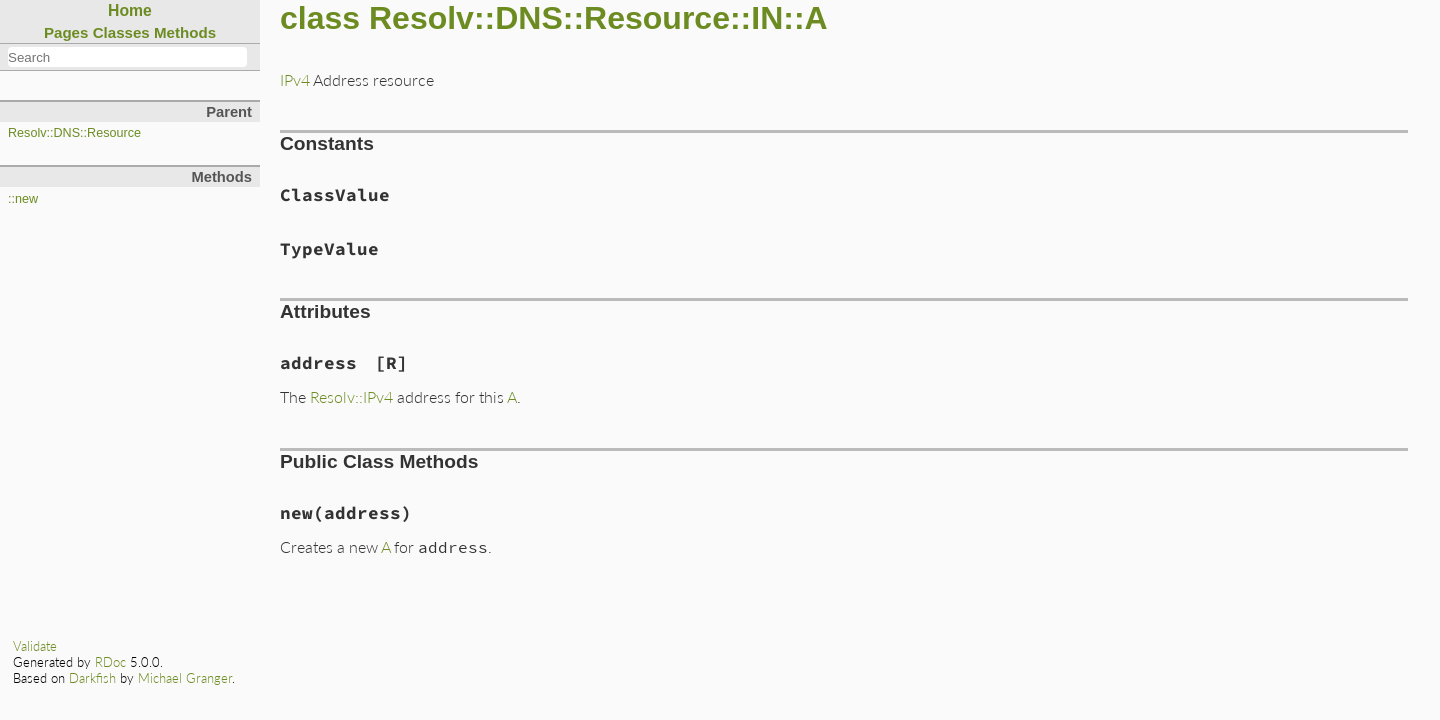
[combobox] (127, 57)
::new (23, 199)
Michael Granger (185, 678)
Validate (35, 646)
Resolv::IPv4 (351, 396)
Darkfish (92, 678)
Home (130, 10)
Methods (185, 32)
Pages (66, 32)
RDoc (110, 662)
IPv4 (295, 79)
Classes (121, 32)
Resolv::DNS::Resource (74, 133)
